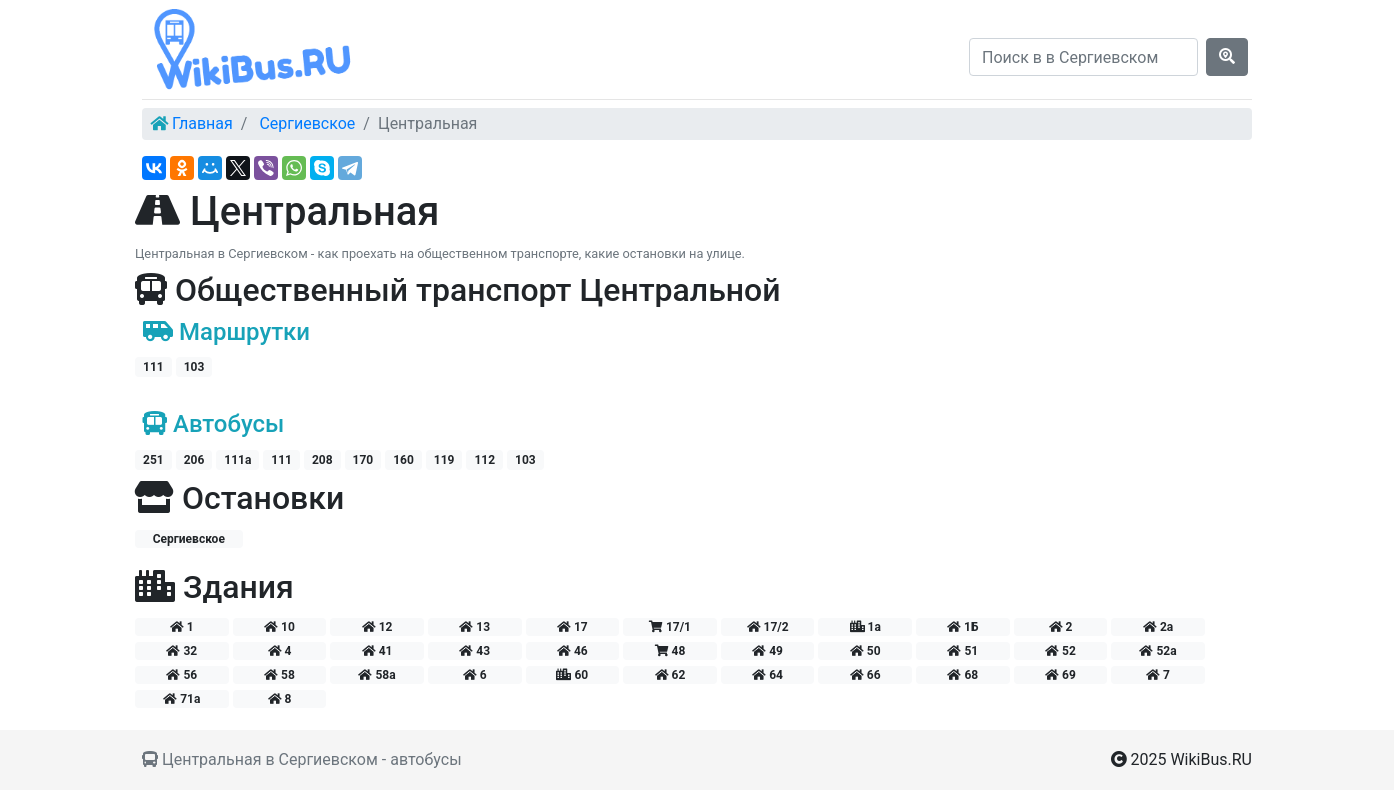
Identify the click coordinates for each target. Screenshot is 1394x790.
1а (865, 627)
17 (572, 627)
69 (1060, 675)
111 (153, 367)
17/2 (768, 627)
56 (181, 675)
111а (237, 460)
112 (484, 460)
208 (322, 460)
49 (767, 651)
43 (474, 651)
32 (181, 651)
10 (279, 627)
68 (962, 675)
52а (1157, 651)
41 (377, 651)
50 (865, 651)
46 (572, 651)
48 (670, 651)
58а (376, 675)
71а (181, 699)
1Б (962, 627)
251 (153, 460)
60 (572, 675)
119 (444, 460)
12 (377, 627)
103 (194, 367)
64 (767, 675)
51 (962, 651)
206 (194, 460)
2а (1158, 627)
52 (1060, 651)
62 (670, 675)
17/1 (670, 627)
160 (403, 460)
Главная (202, 123)
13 (474, 627)
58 (279, 675)
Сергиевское (307, 123)
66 (865, 675)
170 (363, 460)
